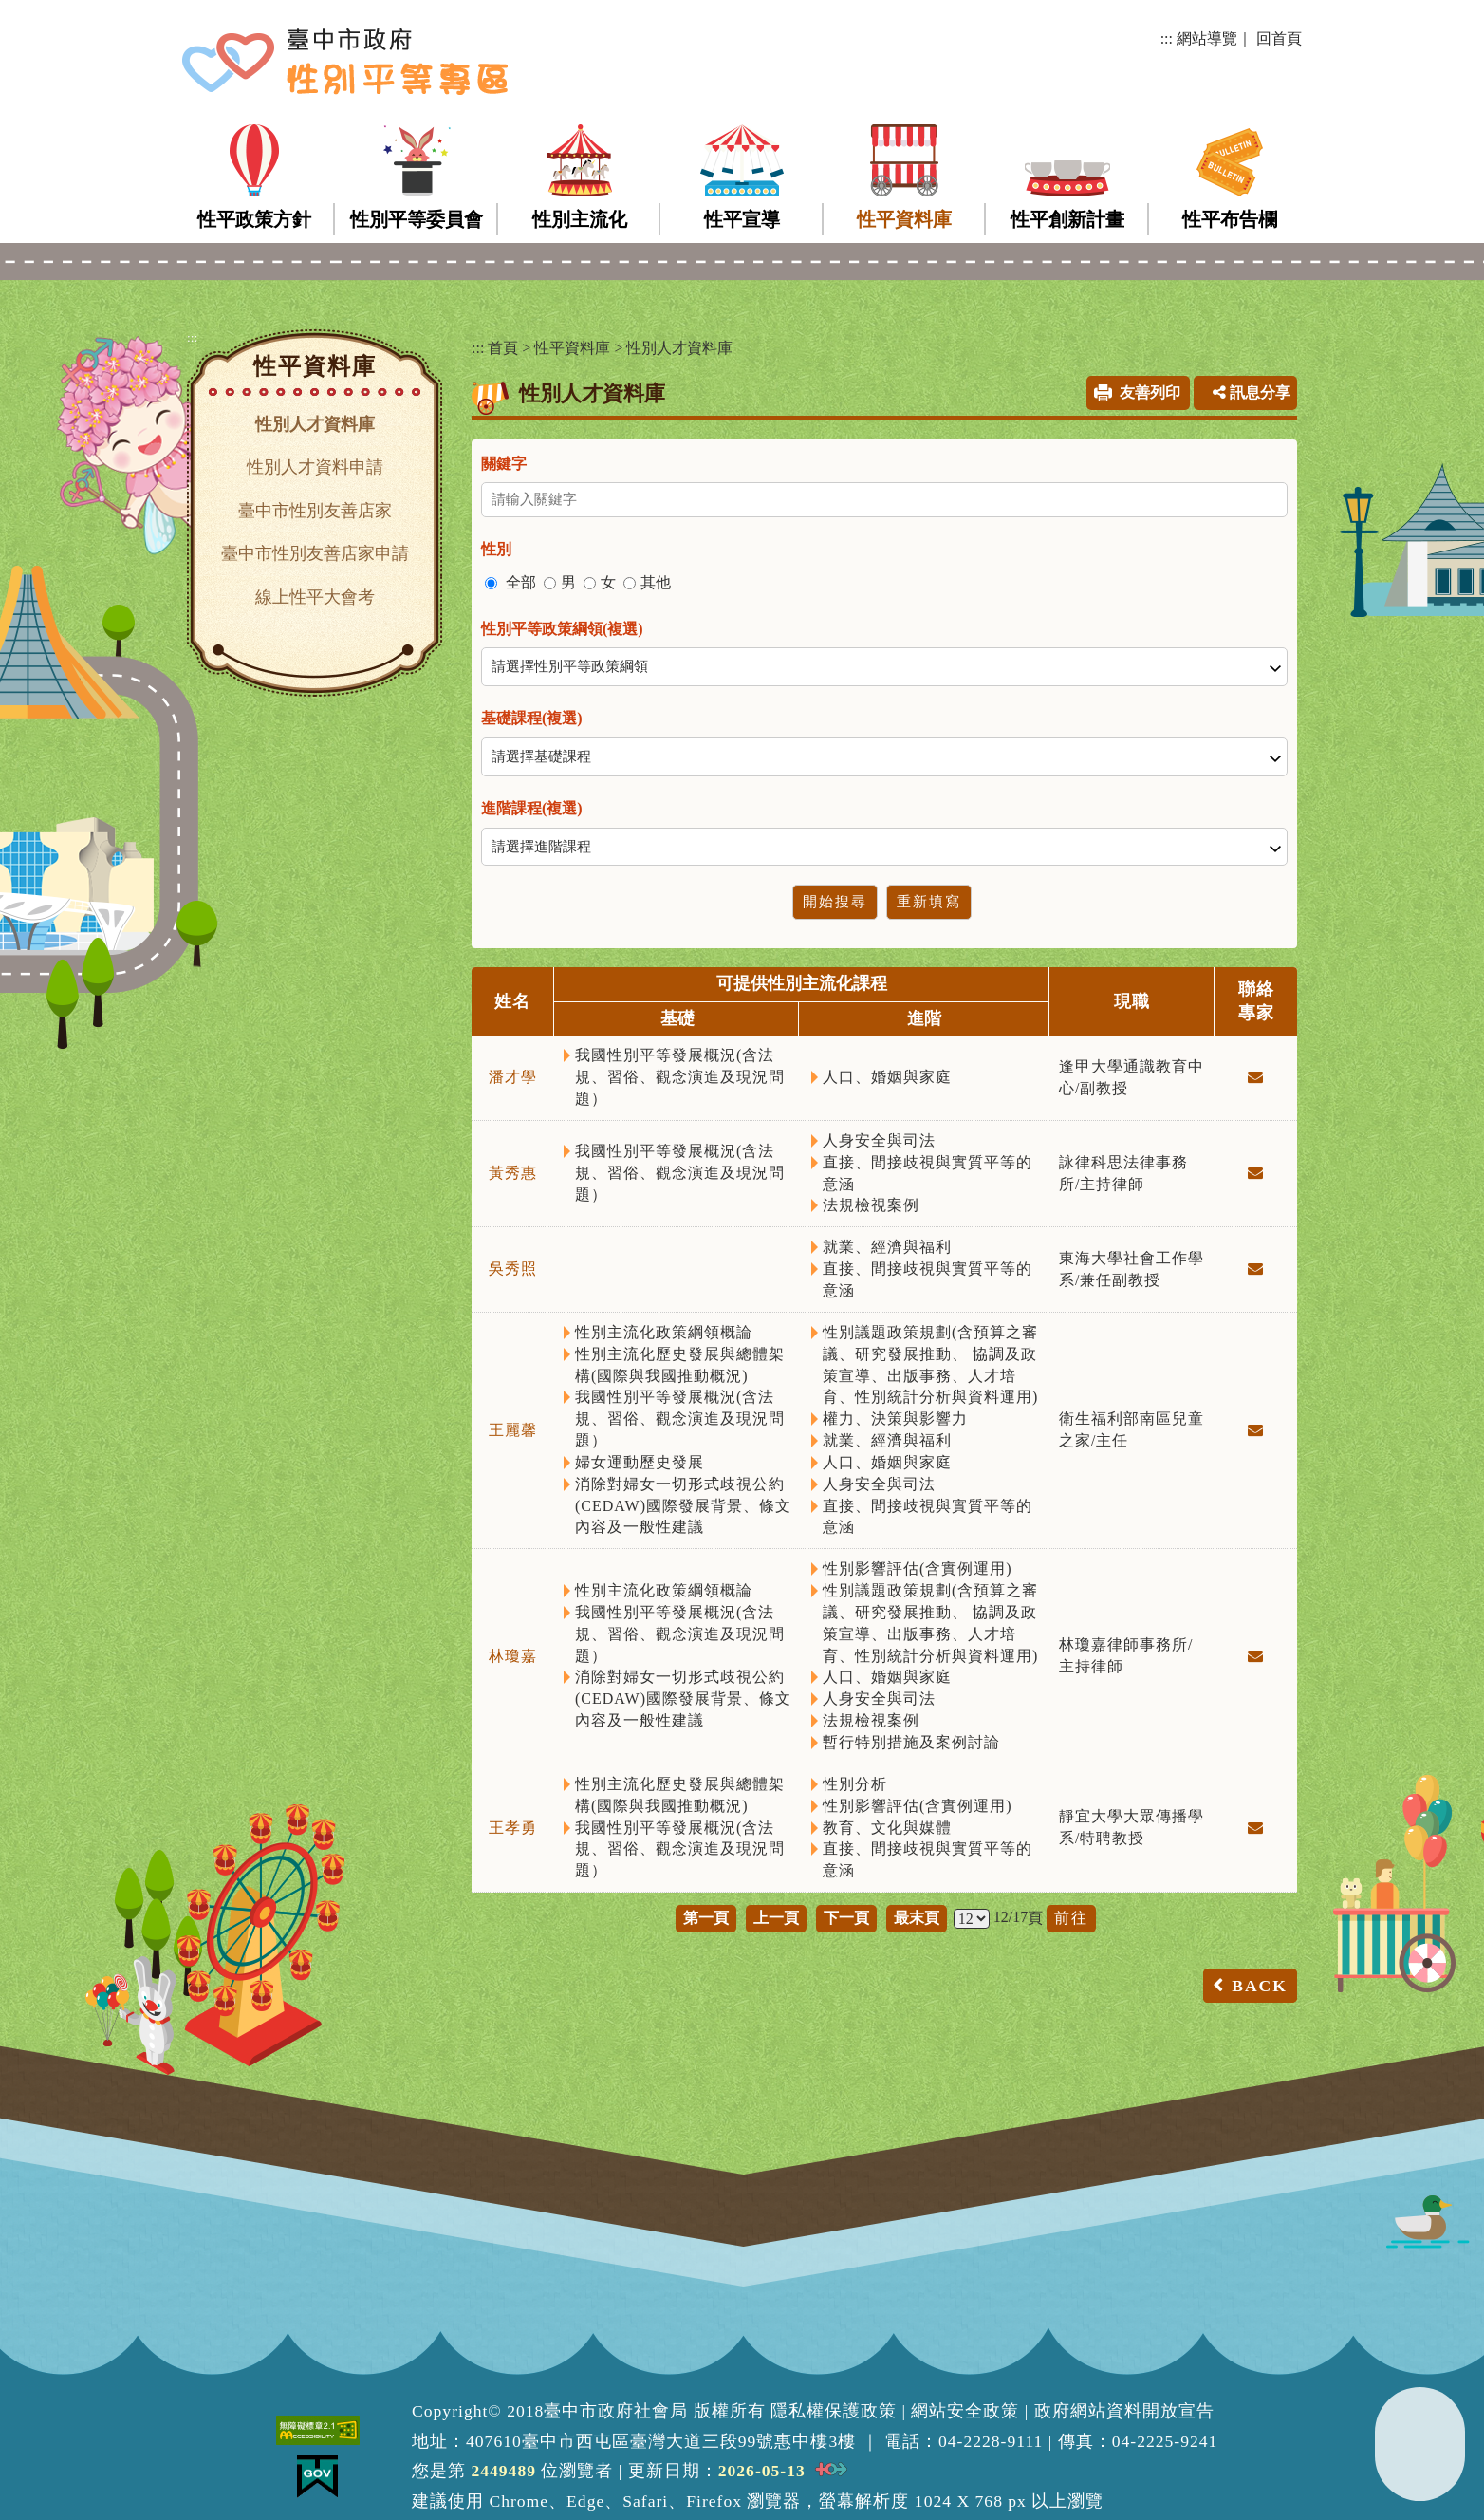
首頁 (503, 348)
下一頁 (846, 1918)
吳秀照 (513, 1268)
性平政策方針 (254, 219)
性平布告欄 (1229, 219)
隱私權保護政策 (833, 2410)
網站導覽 (1207, 38)
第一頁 (706, 1918)
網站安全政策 (965, 2410)
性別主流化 (579, 219)
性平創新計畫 (1067, 219)
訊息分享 (1251, 392)
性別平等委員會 (416, 219)
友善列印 (1150, 392)
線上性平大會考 (315, 597)
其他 (655, 582)
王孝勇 (513, 1828)
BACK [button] (1260, 1985)
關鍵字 (504, 464)
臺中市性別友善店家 (315, 510)
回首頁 (1279, 38)
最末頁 (916, 1918)
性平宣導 (742, 219)
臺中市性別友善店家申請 (315, 553)
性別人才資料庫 (315, 424)
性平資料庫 (904, 219)
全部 (521, 582)
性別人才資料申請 (315, 466)
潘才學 (513, 1077)
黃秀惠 (513, 1173)
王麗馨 (513, 1430)
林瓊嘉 (513, 1656)
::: (1166, 38)
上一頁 (776, 1918)
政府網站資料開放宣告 (1124, 2410)
